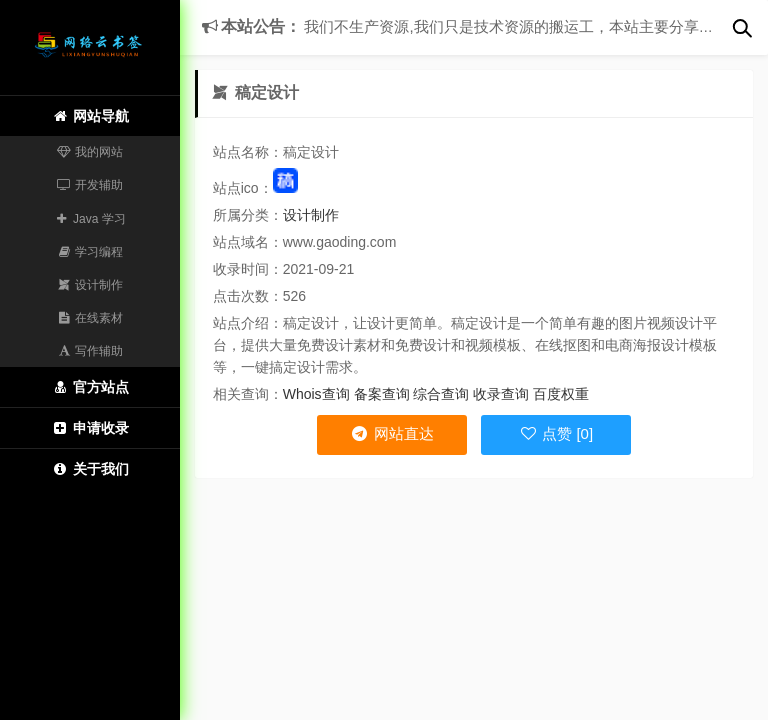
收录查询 (501, 394)
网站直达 (391, 433)
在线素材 (90, 318)
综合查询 (441, 394)
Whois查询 (316, 394)
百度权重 (561, 394)
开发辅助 (90, 185)
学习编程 (90, 252)
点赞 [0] (556, 433)
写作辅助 (90, 351)
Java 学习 (89, 219)
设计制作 (90, 285)
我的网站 (90, 152)
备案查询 (382, 394)
